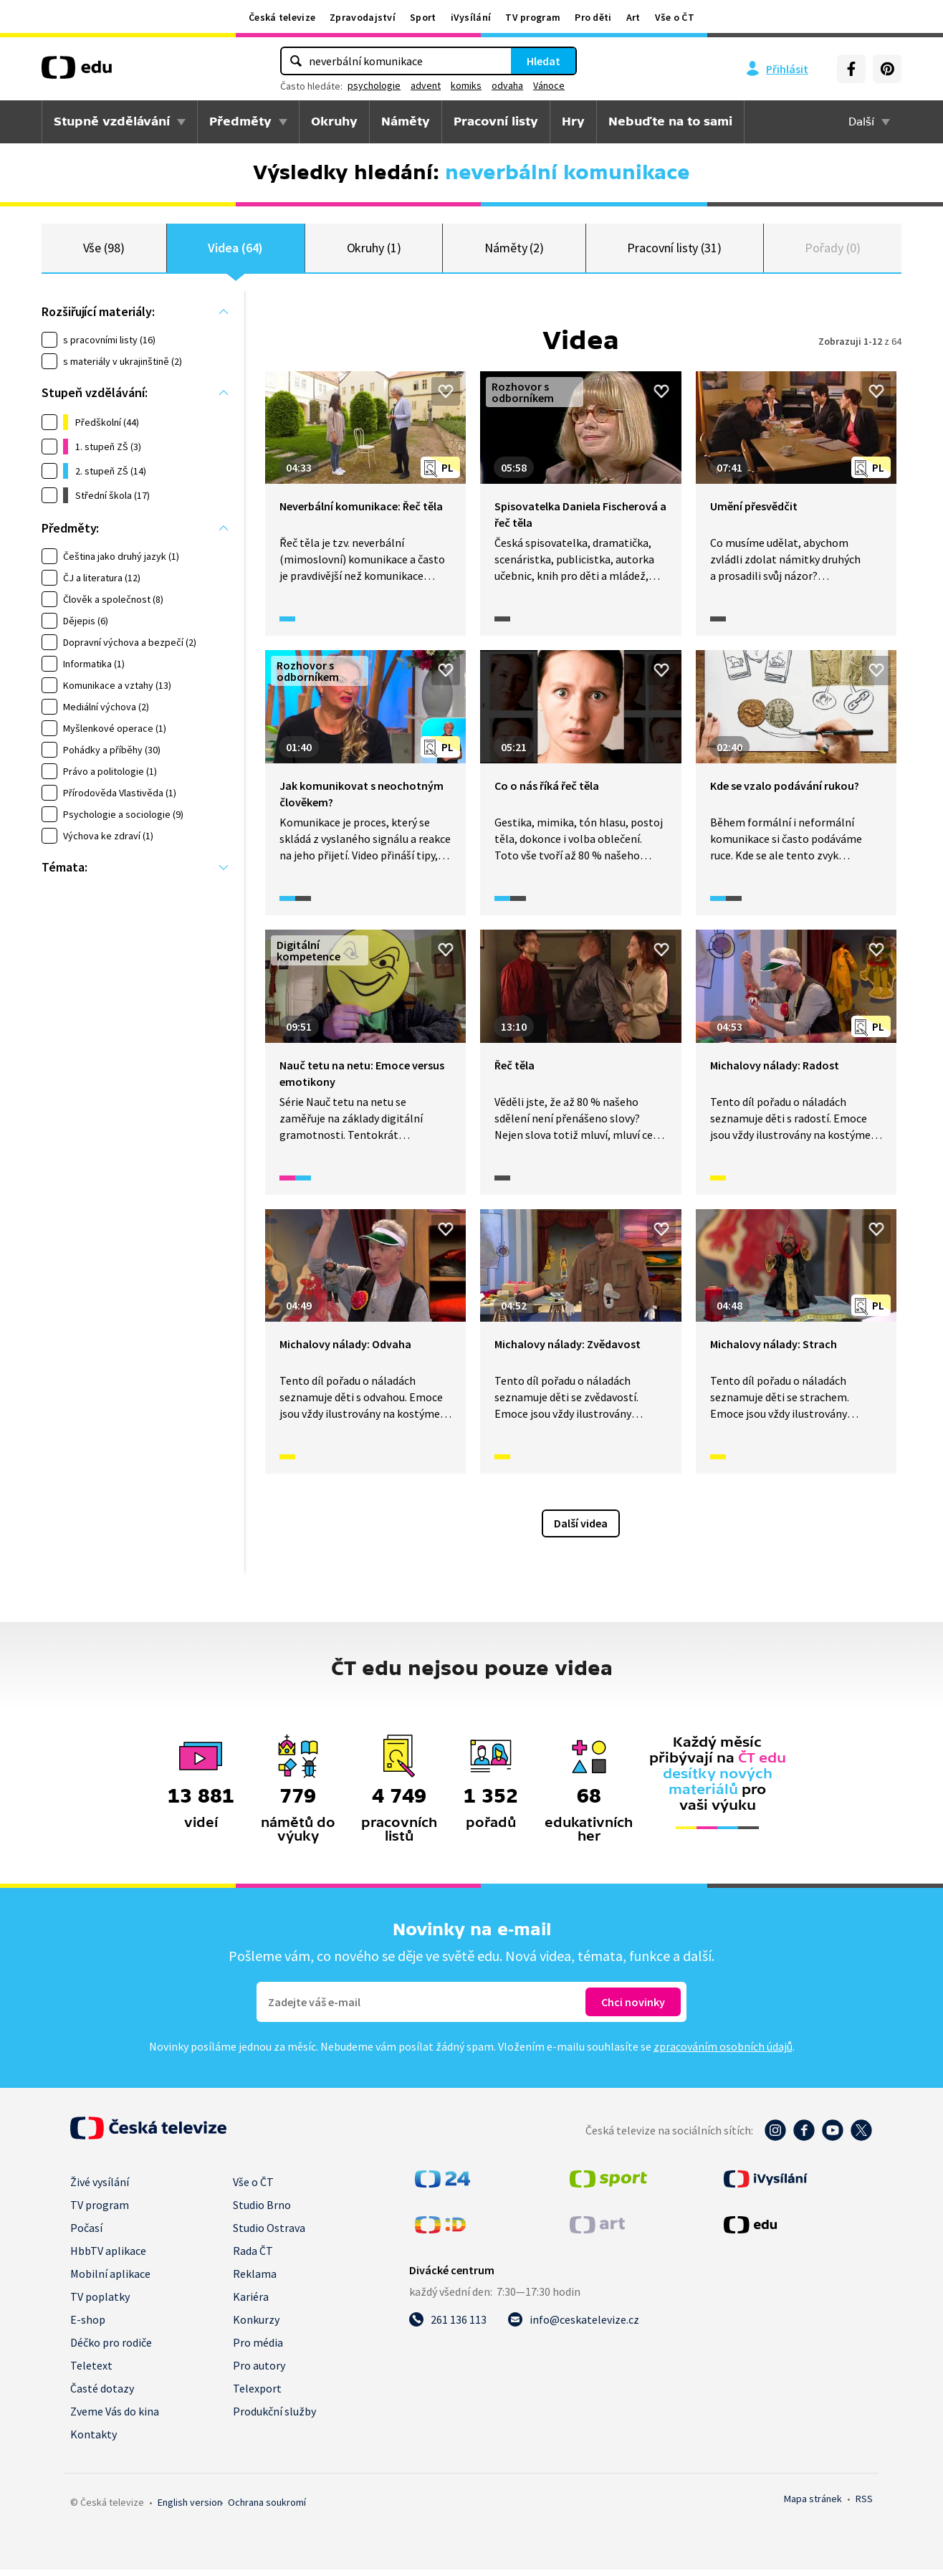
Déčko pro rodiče (111, 2349)
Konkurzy (256, 2326)
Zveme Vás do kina (114, 2417)
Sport (423, 17)
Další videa (581, 1529)
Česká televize (282, 17)
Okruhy (334, 121)
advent (426, 85)
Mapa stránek (813, 2505)
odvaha (507, 85)
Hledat (543, 61)
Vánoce (549, 85)
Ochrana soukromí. (267, 2508)
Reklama (255, 2280)
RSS (864, 2505)
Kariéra (251, 2303)
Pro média (258, 2349)
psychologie (374, 85)
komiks (466, 85)
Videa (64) (235, 250)
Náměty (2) (514, 250)
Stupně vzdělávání (112, 121)
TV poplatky (100, 2303)
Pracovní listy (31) (674, 250)
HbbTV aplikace (108, 2257)
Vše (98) (104, 250)
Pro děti (593, 17)
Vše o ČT (674, 17)
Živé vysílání (99, 2188)
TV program (532, 17)
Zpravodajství (363, 17)
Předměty (240, 121)
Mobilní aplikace (110, 2280)
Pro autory (259, 2372)
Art (633, 17)
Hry (573, 121)
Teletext (91, 2372)
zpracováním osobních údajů (723, 2053)
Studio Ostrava (269, 2234)
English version (190, 2508)
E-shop (87, 2326)
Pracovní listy (496, 121)
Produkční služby (274, 2417)
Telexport (257, 2394)
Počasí (86, 2234)
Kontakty (93, 2440)
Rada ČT (253, 2257)
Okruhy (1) (374, 250)
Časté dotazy (102, 2394)
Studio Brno (262, 2211)
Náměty (405, 121)
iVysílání (471, 17)
